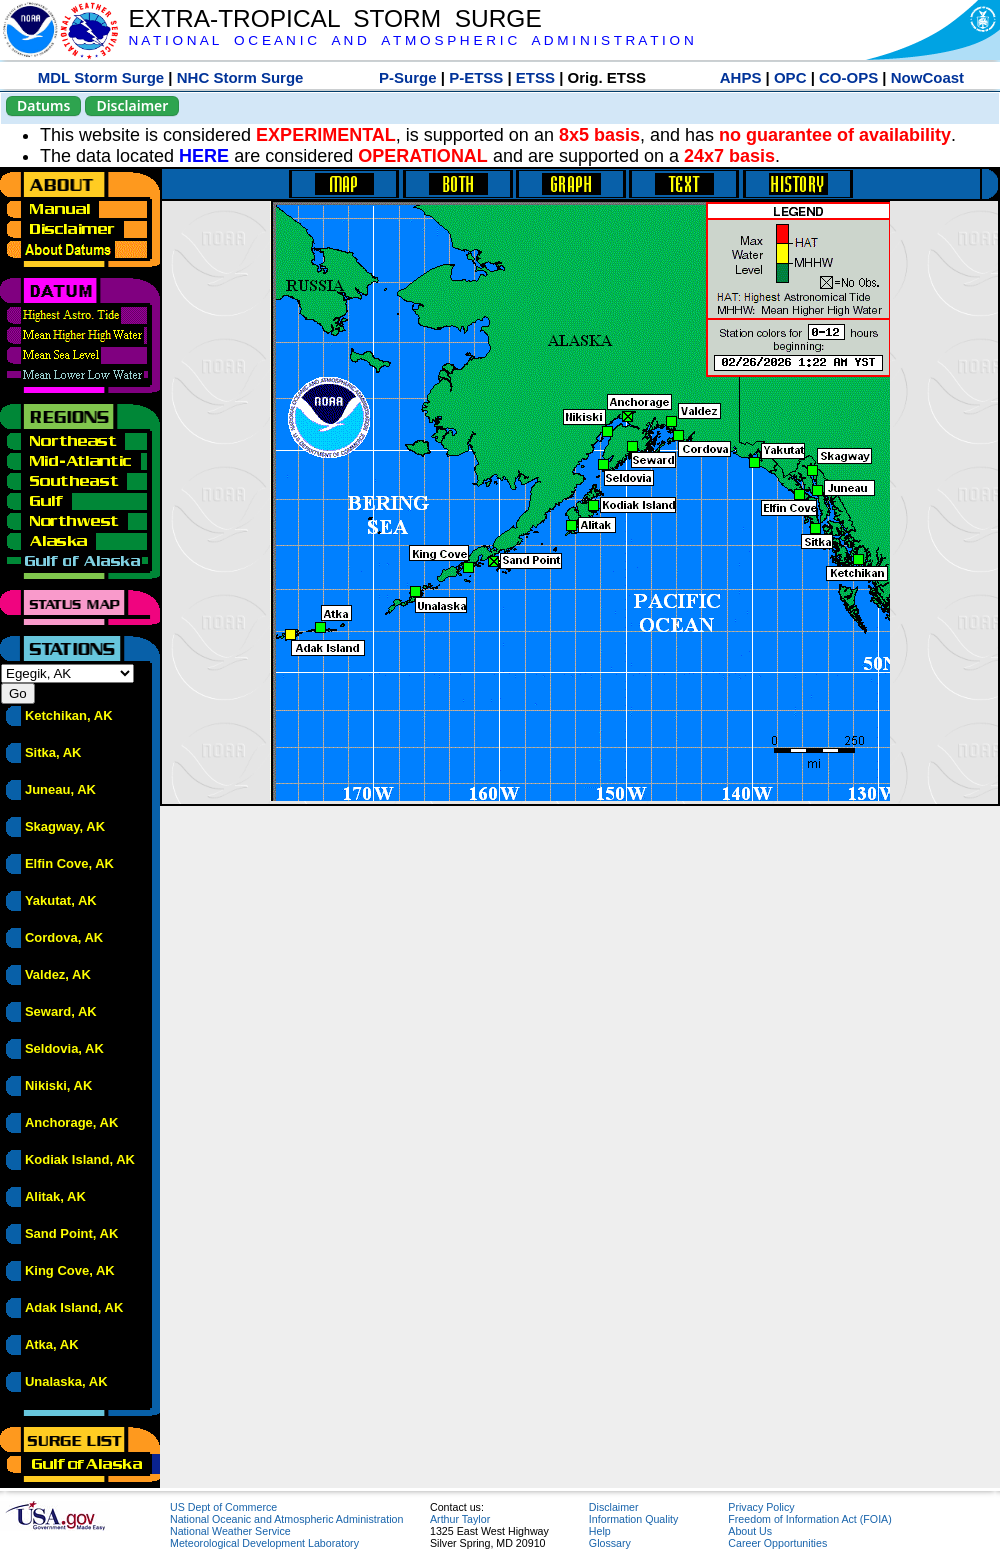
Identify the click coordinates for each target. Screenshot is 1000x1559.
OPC (790, 77)
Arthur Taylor (460, 1519)
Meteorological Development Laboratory (264, 1543)
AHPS (741, 77)
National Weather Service (230, 1531)
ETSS (535, 77)
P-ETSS (476, 77)
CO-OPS (848, 77)
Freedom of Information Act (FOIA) (809, 1519)
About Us (750, 1531)
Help (600, 1531)
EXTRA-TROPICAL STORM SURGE (334, 18)
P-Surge (408, 77)
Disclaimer (132, 105)
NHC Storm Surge (240, 77)
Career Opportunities (777, 1543)
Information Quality (633, 1519)
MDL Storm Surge (101, 77)
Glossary (610, 1543)
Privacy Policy (761, 1507)
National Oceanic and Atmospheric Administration (286, 1519)
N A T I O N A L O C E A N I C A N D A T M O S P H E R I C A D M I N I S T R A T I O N (410, 40)
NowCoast (927, 77)
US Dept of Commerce (223, 1507)
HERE (204, 156)
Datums (43, 105)
